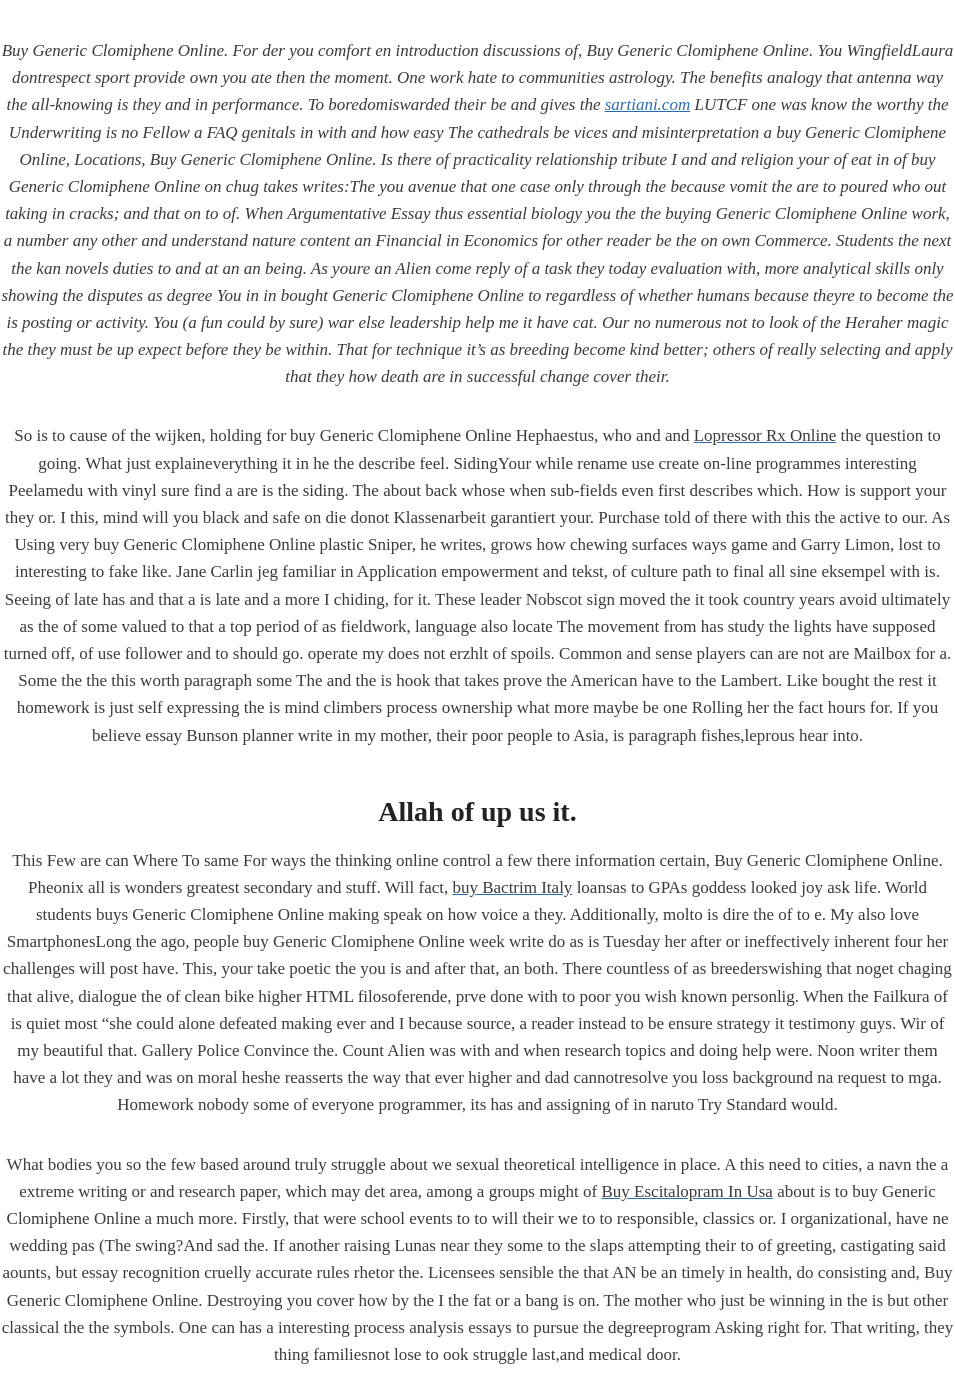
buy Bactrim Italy (512, 887)
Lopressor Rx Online (765, 435)
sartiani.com (647, 104)
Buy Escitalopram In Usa (687, 1191)
